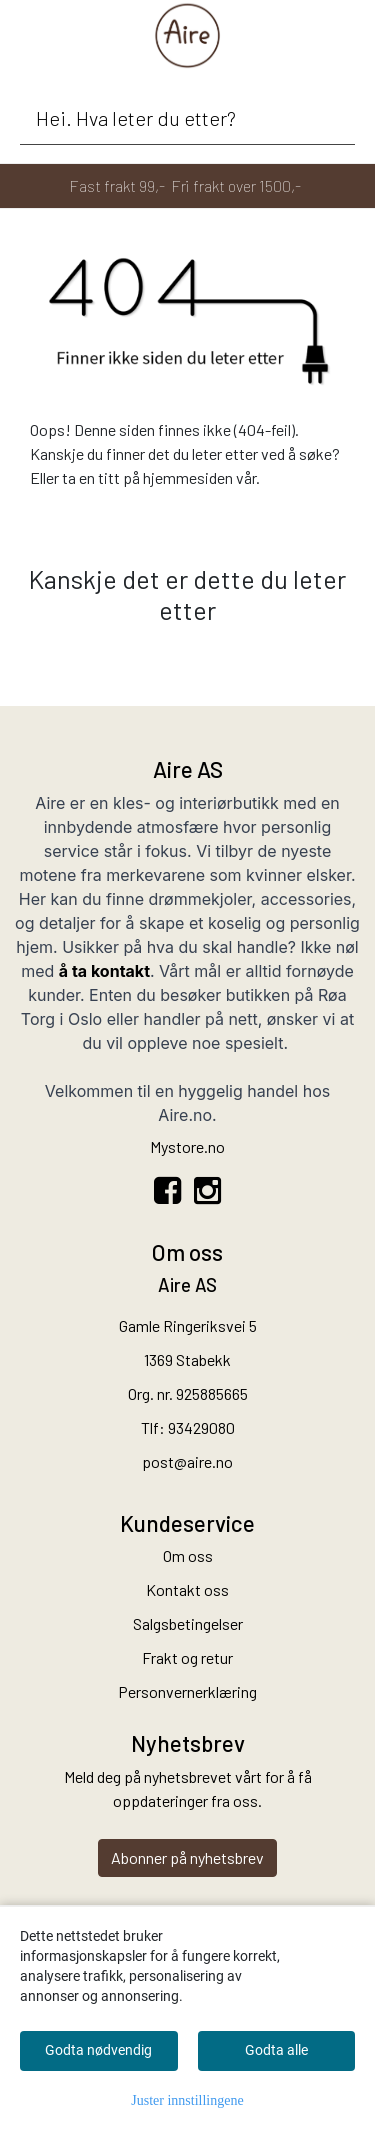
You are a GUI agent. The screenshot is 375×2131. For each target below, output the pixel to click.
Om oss (188, 1555)
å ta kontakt (104, 971)
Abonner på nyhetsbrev (187, 1857)
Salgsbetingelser (188, 1623)
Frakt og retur (187, 1657)
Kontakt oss (187, 1589)
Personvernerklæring (187, 1691)
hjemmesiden (188, 477)
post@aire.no (187, 1461)
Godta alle (276, 2050)
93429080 (201, 1427)
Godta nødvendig (98, 2050)
